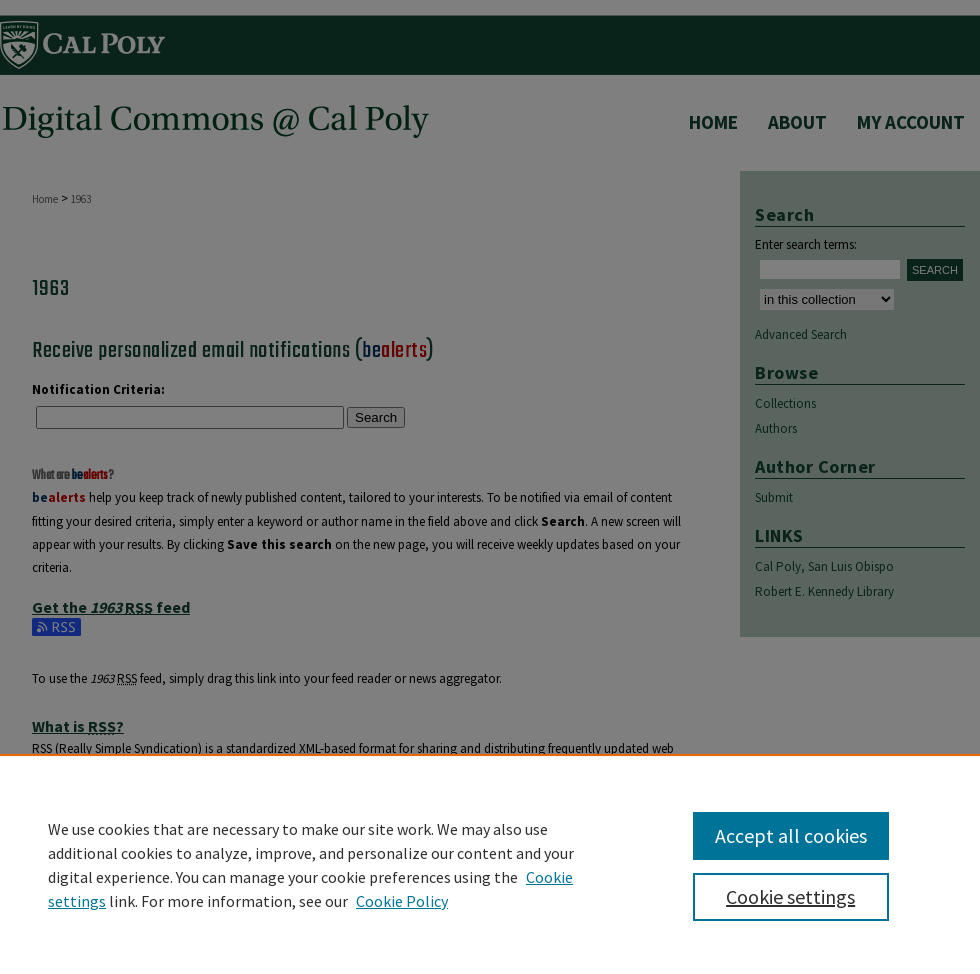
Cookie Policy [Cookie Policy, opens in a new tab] (402, 901)
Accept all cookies (791, 835)
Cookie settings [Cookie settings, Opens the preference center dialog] (790, 896)
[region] (490, 864)
